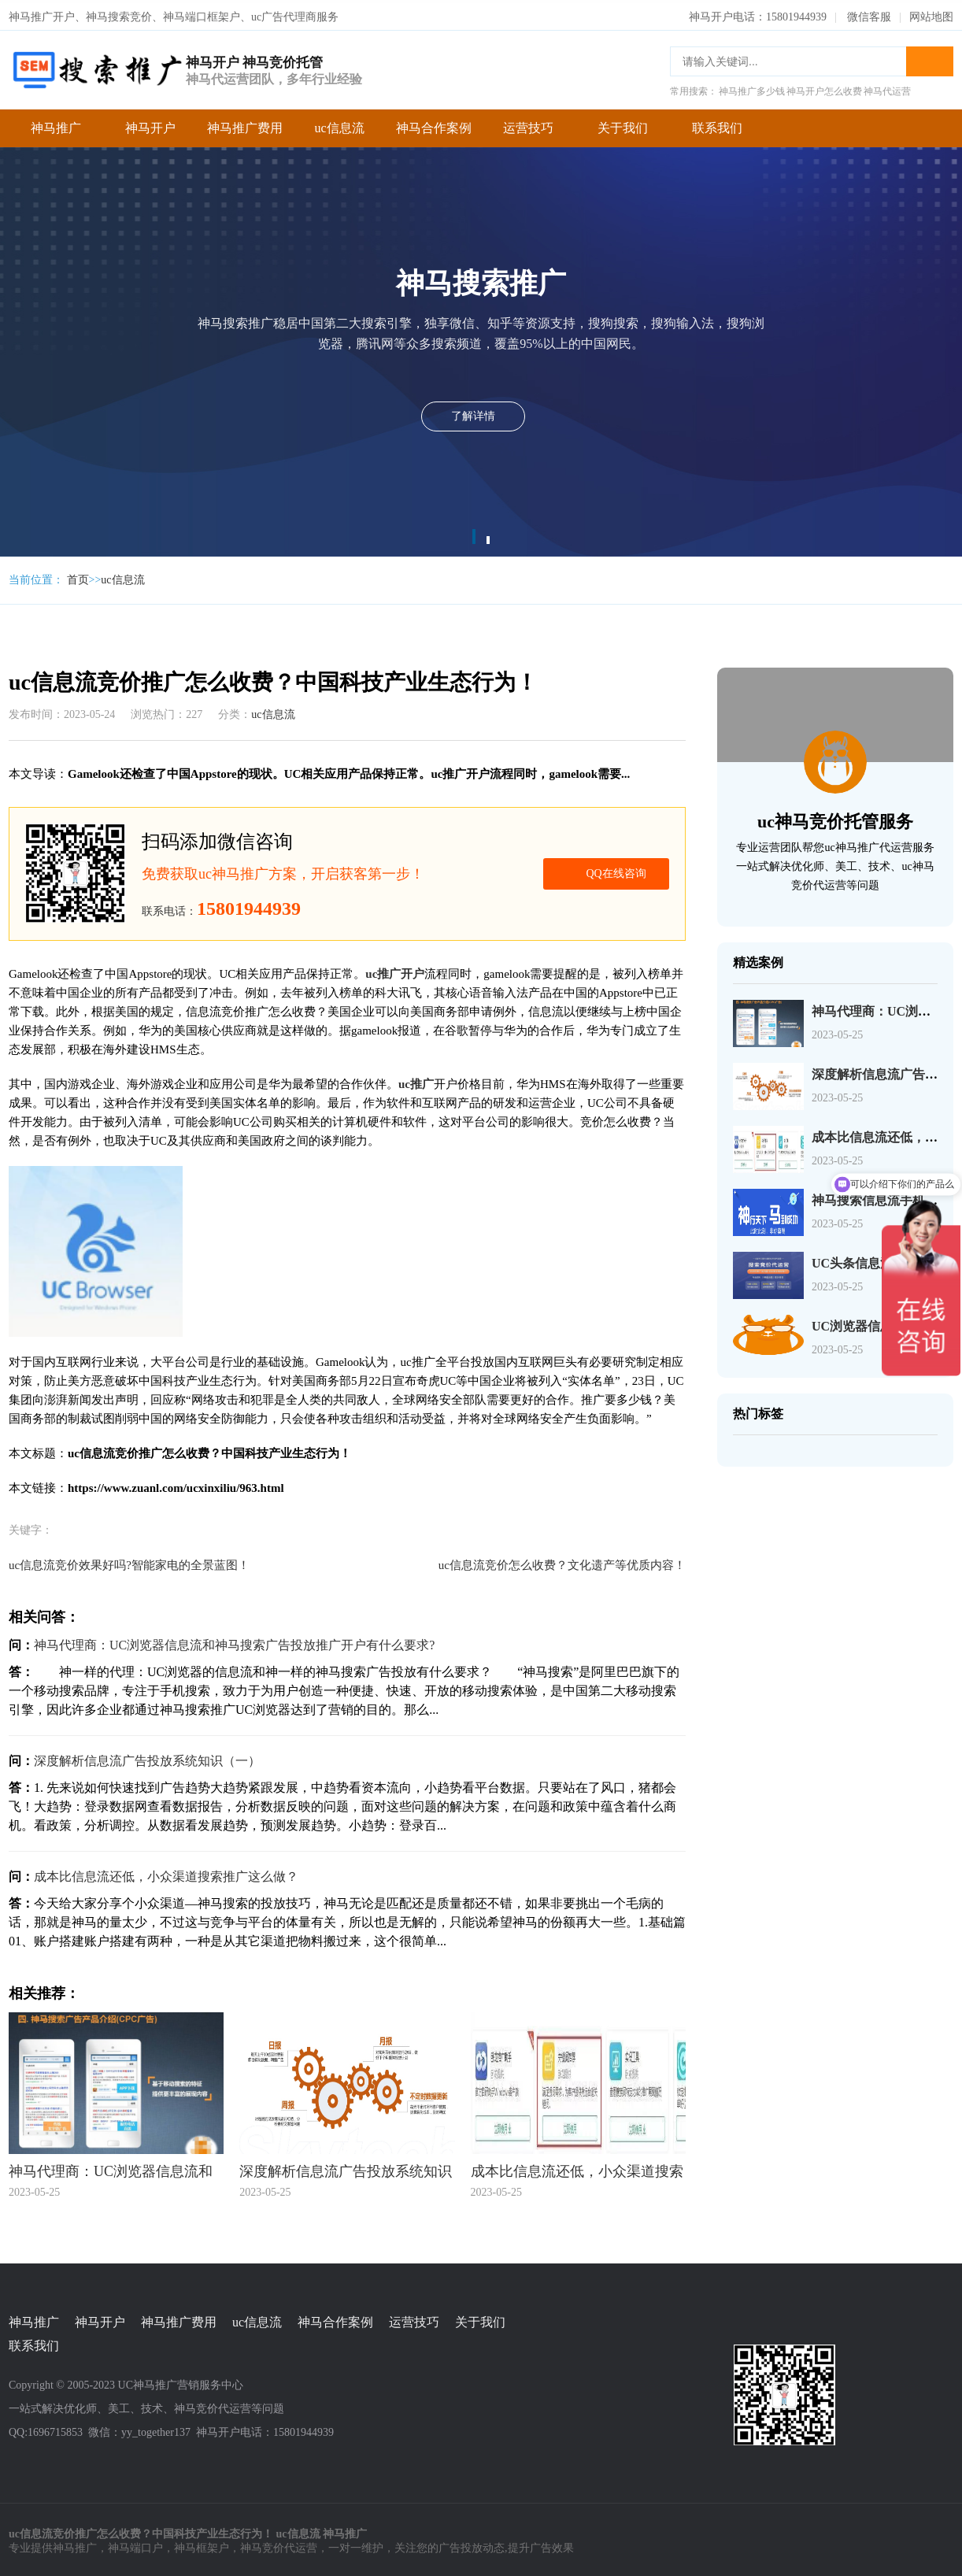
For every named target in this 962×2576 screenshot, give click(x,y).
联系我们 (717, 124)
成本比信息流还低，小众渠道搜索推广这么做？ (166, 1873)
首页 (78, 577)
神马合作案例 (434, 124)
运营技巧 (528, 124)
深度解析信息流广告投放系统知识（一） (147, 1757)
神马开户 (150, 124)
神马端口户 (135, 2545)
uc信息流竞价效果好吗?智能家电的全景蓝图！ (129, 1562)
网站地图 (931, 14)
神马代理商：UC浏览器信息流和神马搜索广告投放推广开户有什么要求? (234, 1642)
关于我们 (623, 124)
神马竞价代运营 (278, 2545)
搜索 (929, 58)
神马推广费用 (245, 124)
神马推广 (56, 124)
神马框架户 (201, 2545)
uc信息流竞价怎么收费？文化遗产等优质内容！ (562, 1562)
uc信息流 (339, 124)
